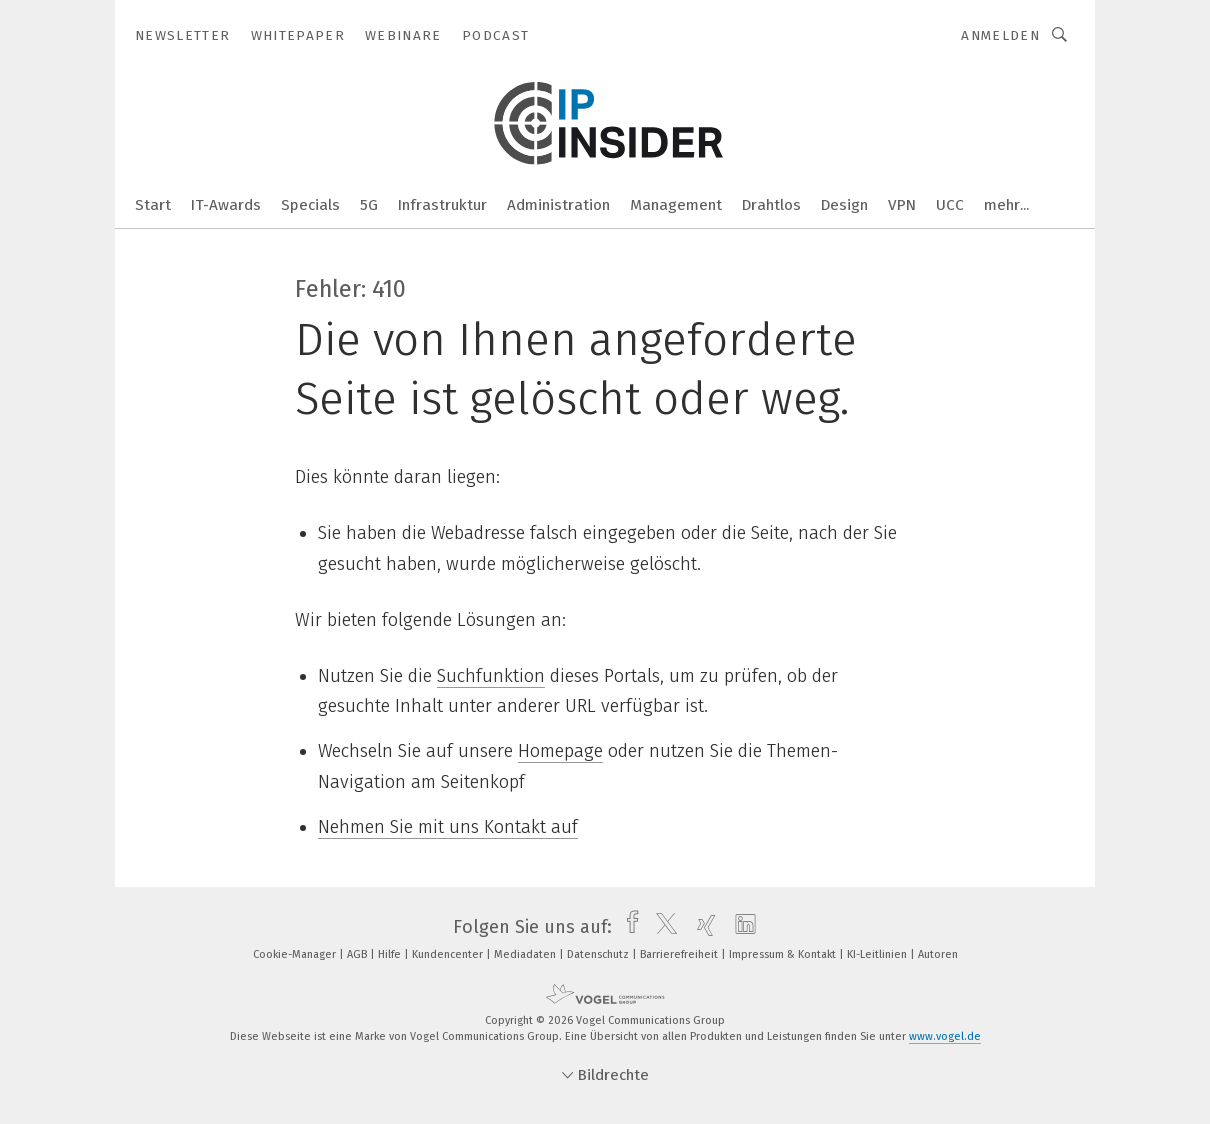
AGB (358, 954)
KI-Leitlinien (878, 954)
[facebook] (627, 927)
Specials (310, 205)
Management (676, 205)
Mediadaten (526, 954)
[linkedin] (740, 927)
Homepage (560, 751)
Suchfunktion (491, 676)
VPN (902, 205)
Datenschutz (599, 954)
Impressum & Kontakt (784, 954)
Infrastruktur (442, 205)
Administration (558, 205)
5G (369, 205)
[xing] (701, 927)
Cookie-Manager (296, 954)
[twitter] (661, 927)
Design (844, 205)
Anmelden (1000, 35)
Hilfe (391, 954)
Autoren (938, 954)
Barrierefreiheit (680, 954)
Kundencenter (449, 954)
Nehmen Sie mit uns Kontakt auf (448, 827)
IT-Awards (226, 205)
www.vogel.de (945, 1036)
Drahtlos (771, 205)
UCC (950, 205)
